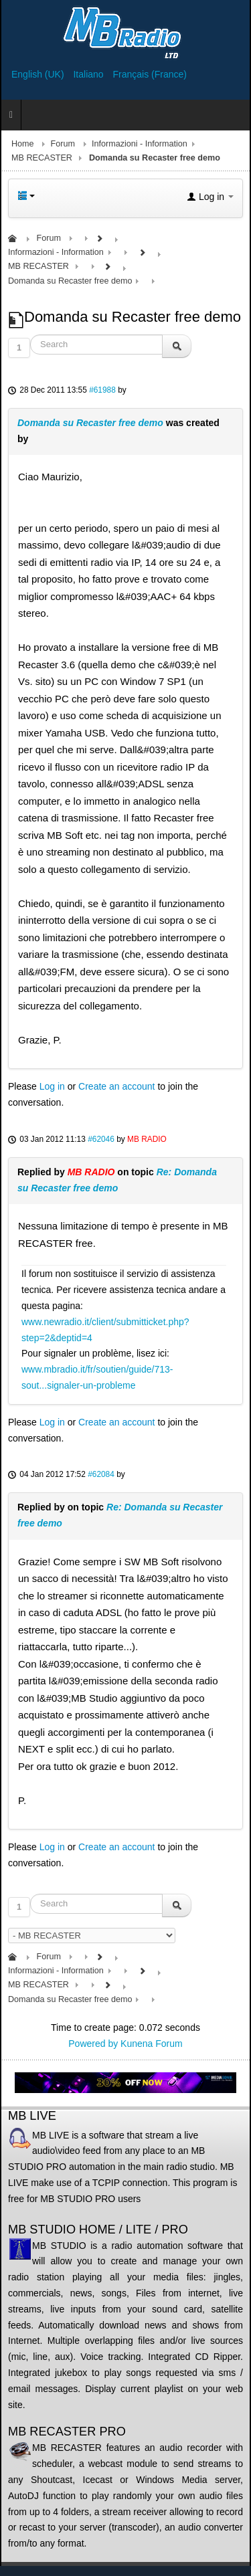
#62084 (101, 1474)
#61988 (102, 390)
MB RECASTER (41, 158)
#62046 (101, 1139)
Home (22, 143)
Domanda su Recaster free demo (90, 422)
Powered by (93, 2043)
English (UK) (38, 74)
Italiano (89, 74)
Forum (63, 143)
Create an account (116, 1086)
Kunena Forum (151, 2043)
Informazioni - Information (139, 143)
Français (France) (150, 74)
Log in (52, 1086)
